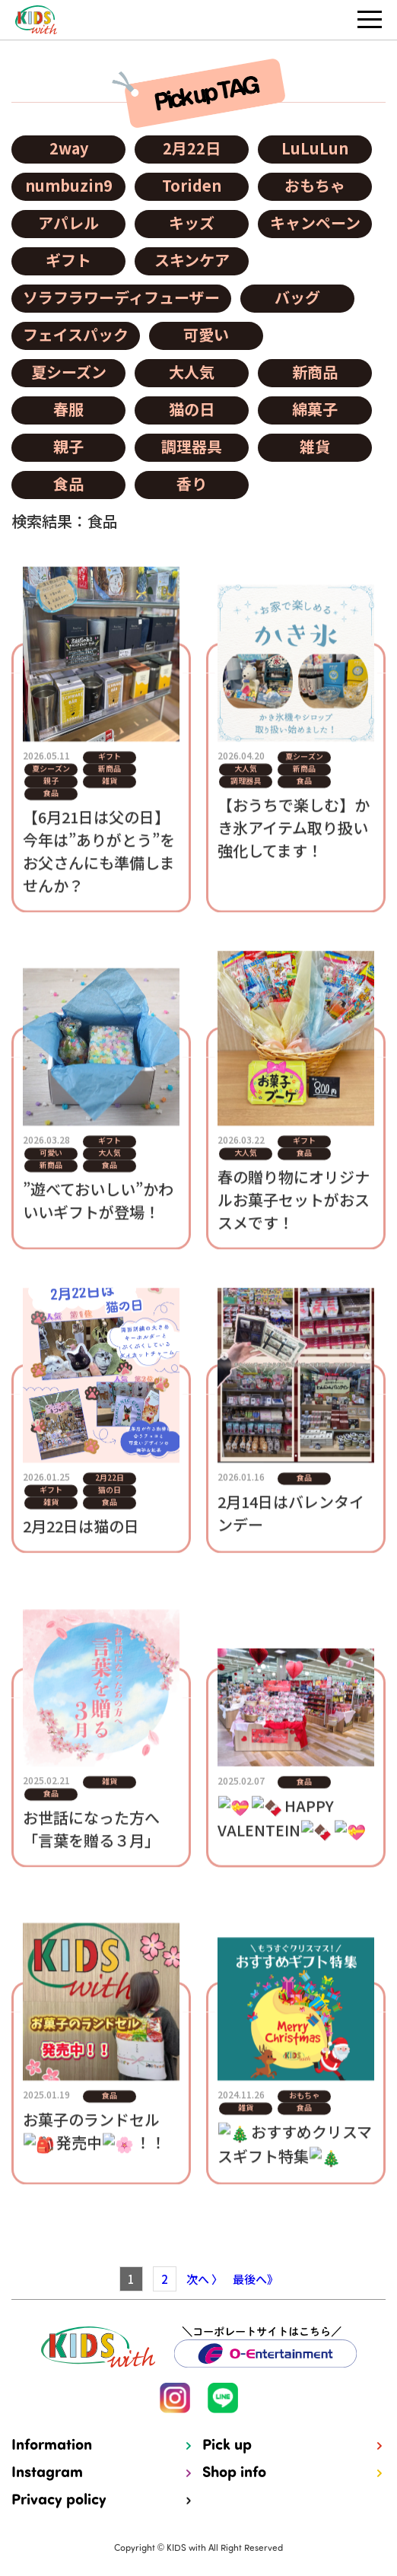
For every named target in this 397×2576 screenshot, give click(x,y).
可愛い (206, 334)
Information (51, 2446)
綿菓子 (315, 409)
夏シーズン (68, 372)
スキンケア (192, 260)
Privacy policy (58, 2500)
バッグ (297, 297)
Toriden (191, 185)
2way (68, 148)
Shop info (234, 2473)
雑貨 (315, 446)
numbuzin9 (69, 185)
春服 (68, 409)
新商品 (315, 372)
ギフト (68, 260)
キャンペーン (315, 222)
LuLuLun (314, 148)
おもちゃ (314, 185)
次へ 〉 (204, 2279)
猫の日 (191, 409)
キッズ (191, 222)
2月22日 (192, 148)
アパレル (68, 222)
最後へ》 (255, 2279)
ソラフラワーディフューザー (121, 297)
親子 (68, 446)
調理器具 (191, 446)
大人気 (191, 372)
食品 (68, 483)
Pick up (227, 2446)
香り (191, 483)
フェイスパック (76, 334)
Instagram (47, 2473)
